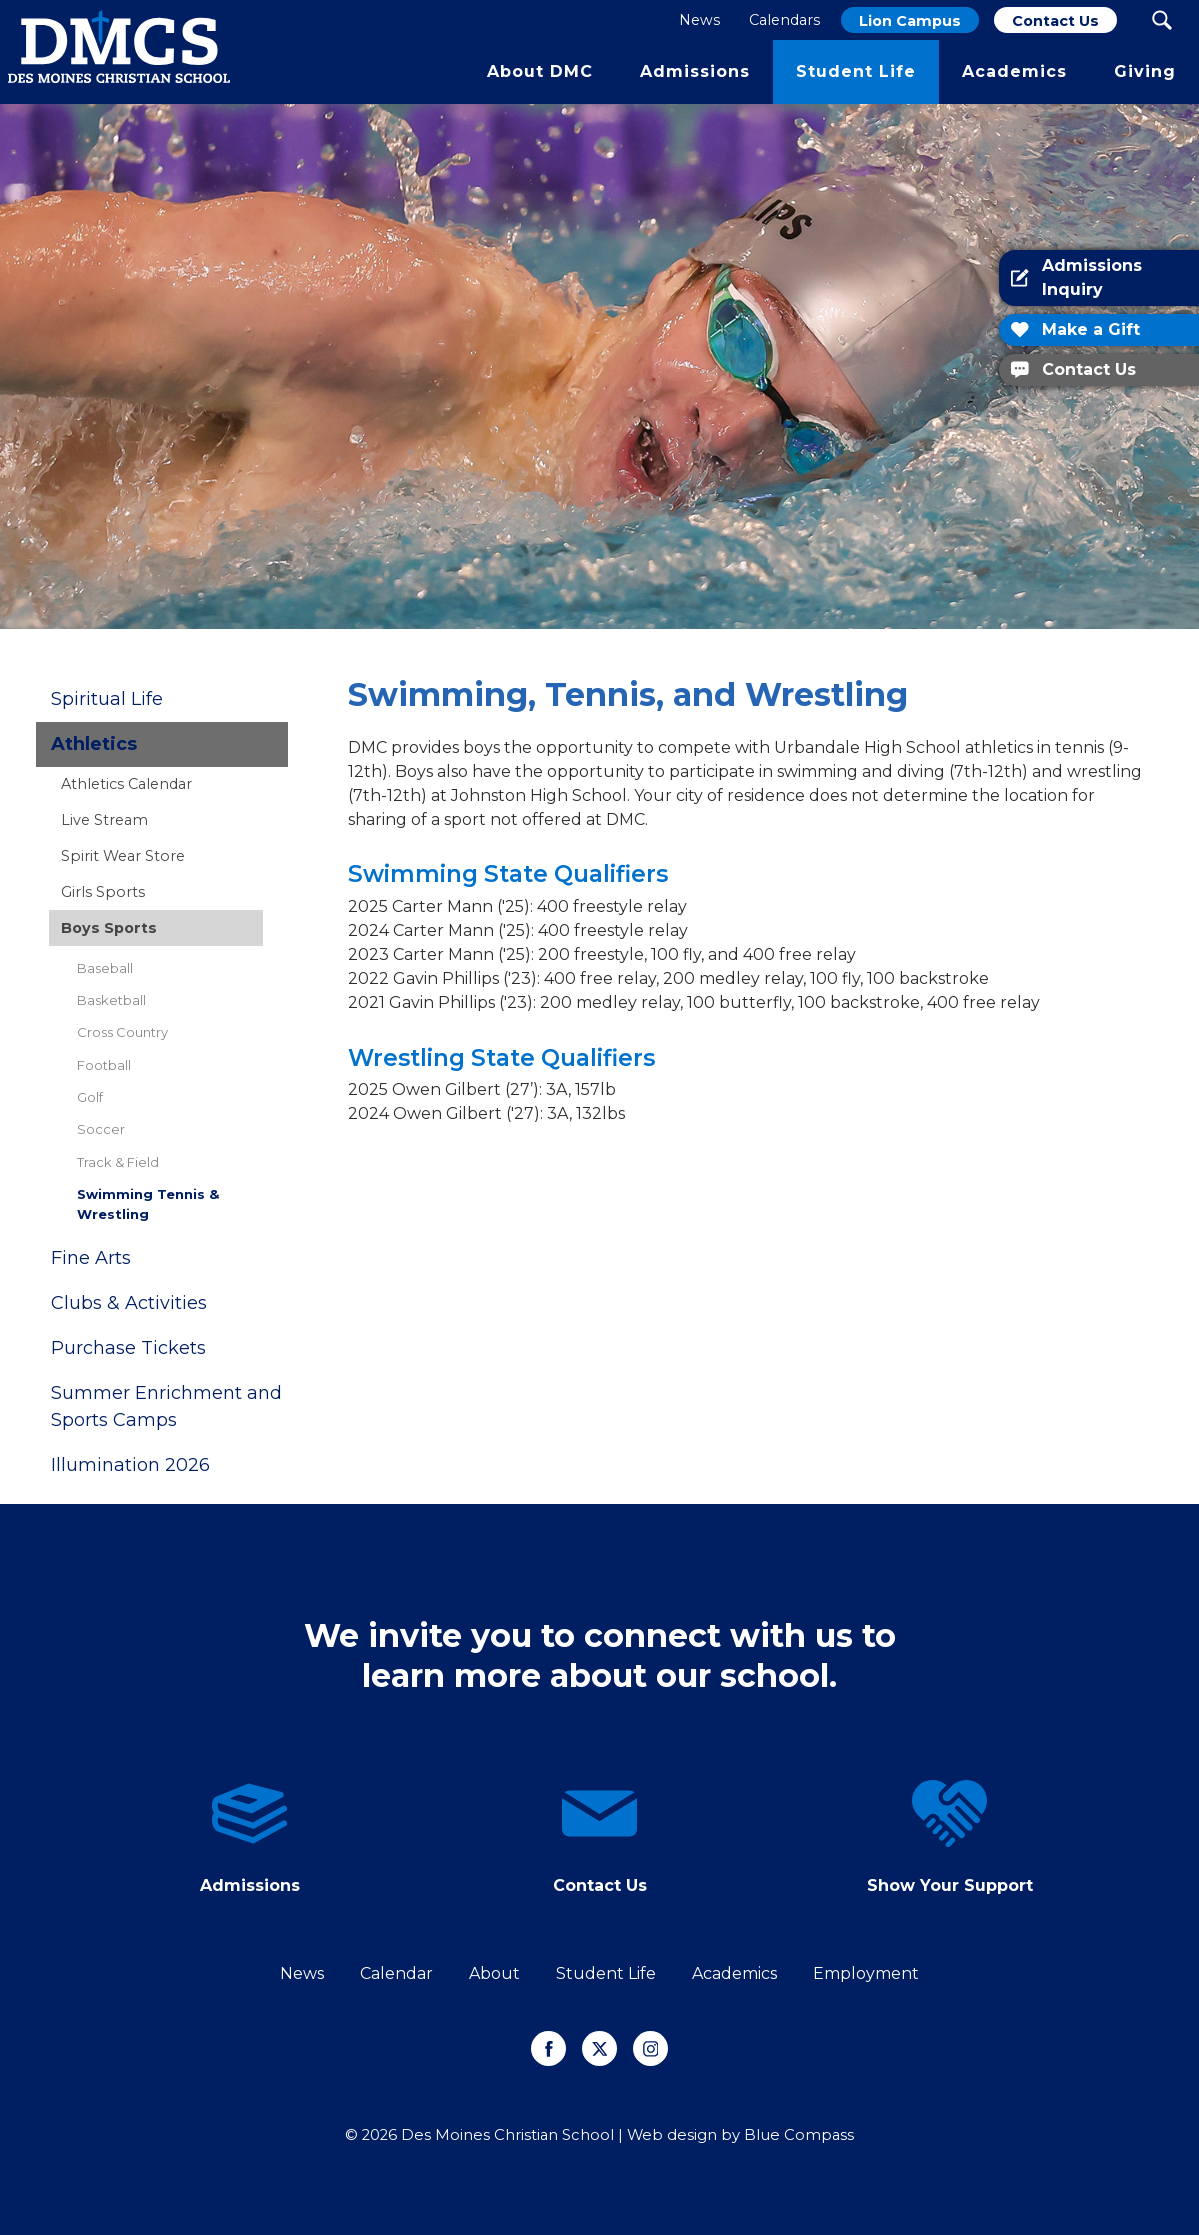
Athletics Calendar (126, 784)
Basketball (111, 1000)
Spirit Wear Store (123, 856)
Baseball (105, 968)
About (494, 1973)
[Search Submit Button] (1161, 20)
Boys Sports (109, 928)
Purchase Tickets (128, 1348)
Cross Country (122, 1032)
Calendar (396, 1973)
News (302, 1973)
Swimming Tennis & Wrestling (148, 1203)
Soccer (101, 1129)
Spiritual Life (107, 699)
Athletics (94, 744)
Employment (866, 1973)
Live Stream (104, 820)
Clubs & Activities (129, 1303)
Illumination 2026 (130, 1465)
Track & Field (118, 1162)
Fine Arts (91, 1258)
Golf (90, 1097)
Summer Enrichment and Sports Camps (166, 1406)
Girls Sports (103, 892)
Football (104, 1065)
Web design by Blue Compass (740, 2135)
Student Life (606, 1973)
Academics (734, 1973)
